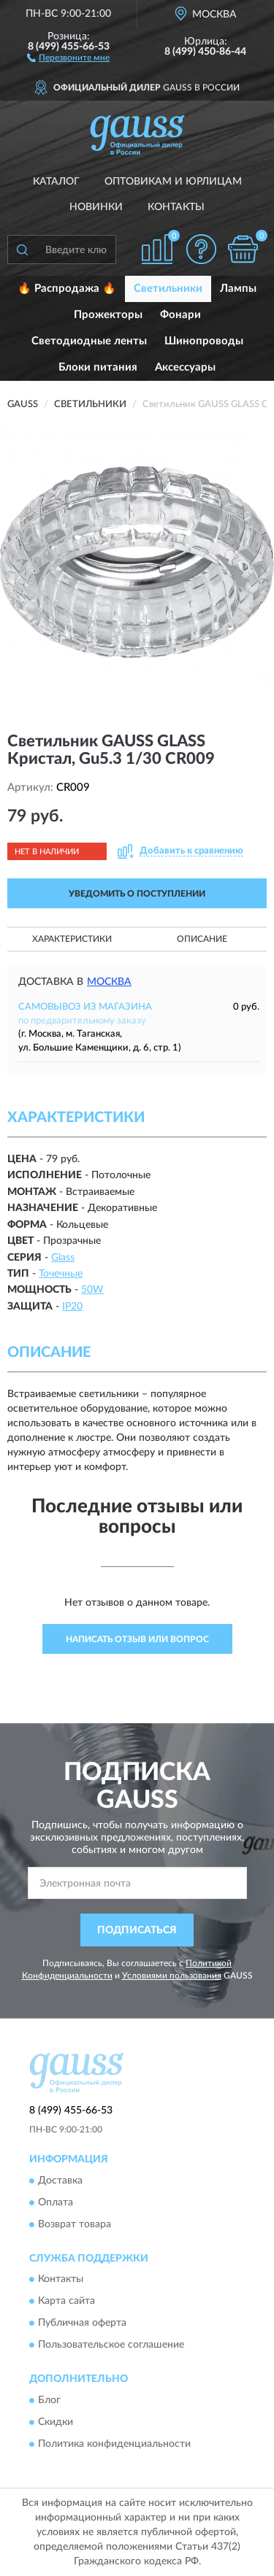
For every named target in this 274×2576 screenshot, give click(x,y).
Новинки (96, 207)
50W (92, 1290)
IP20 (72, 1306)
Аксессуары (185, 367)
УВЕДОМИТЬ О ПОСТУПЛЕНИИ (137, 893)
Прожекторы (108, 314)
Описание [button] (202, 939)
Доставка (60, 2180)
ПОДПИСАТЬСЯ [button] (137, 1930)
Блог (49, 2400)
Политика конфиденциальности (114, 2444)
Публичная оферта (82, 2323)
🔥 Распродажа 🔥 (67, 288)
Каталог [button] (56, 182)
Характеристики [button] (72, 939)
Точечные (61, 1274)
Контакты (176, 207)
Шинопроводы (203, 341)
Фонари (180, 314)
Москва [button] (109, 982)
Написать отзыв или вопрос (137, 1639)
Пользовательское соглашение (111, 2345)
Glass (63, 1258)
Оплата (55, 2202)
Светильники (168, 288)
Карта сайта (66, 2302)
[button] (68, 57)
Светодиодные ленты (89, 341)
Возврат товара (74, 2224)
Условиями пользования (171, 1975)
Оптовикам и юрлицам (173, 182)
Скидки (55, 2422)
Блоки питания (97, 367)
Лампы (238, 288)
